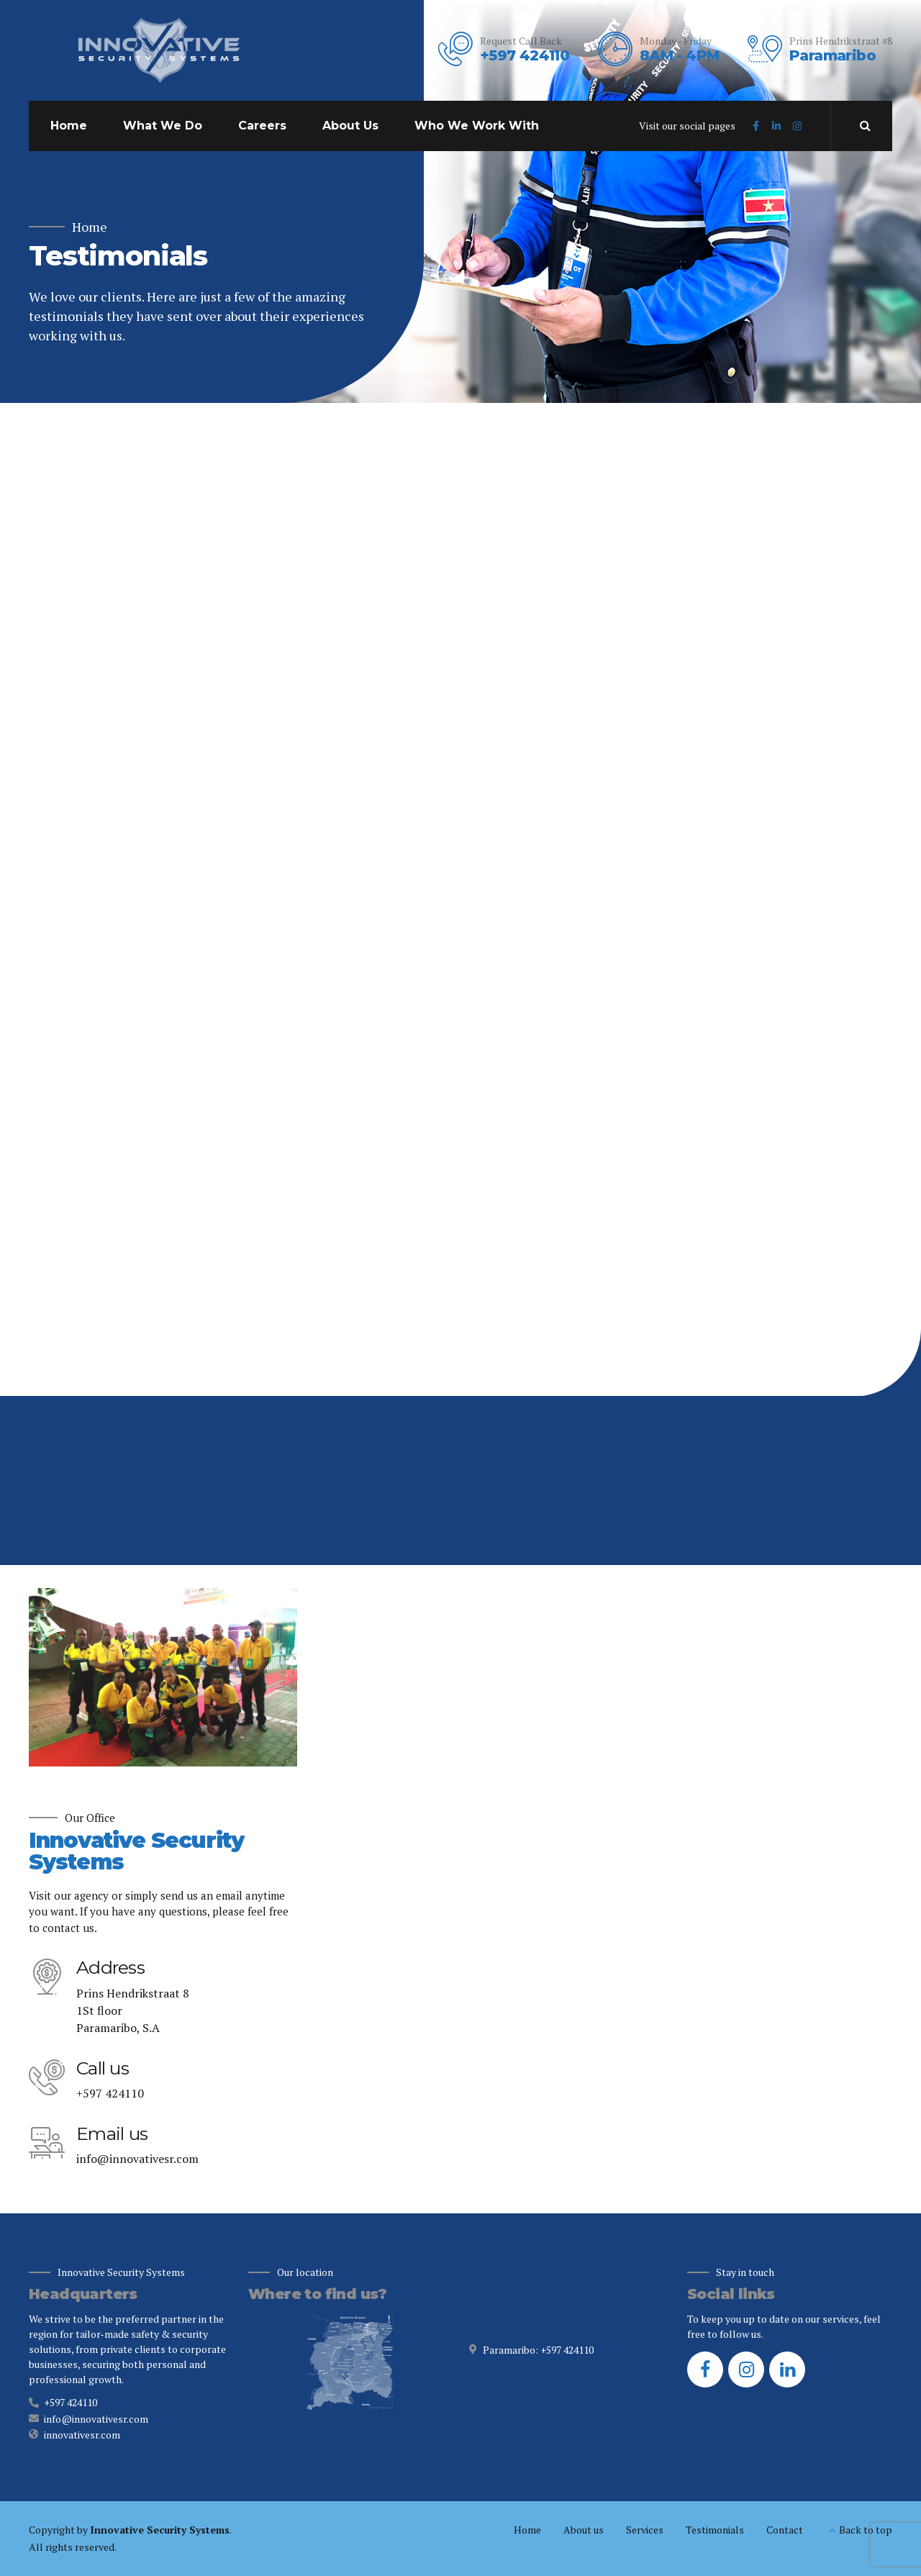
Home (68, 125)
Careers (262, 125)
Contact (784, 2529)
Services (644, 2529)
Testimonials (715, 2529)
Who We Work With (476, 125)
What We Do (162, 125)
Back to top (865, 2529)
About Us (350, 125)
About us (583, 2529)
